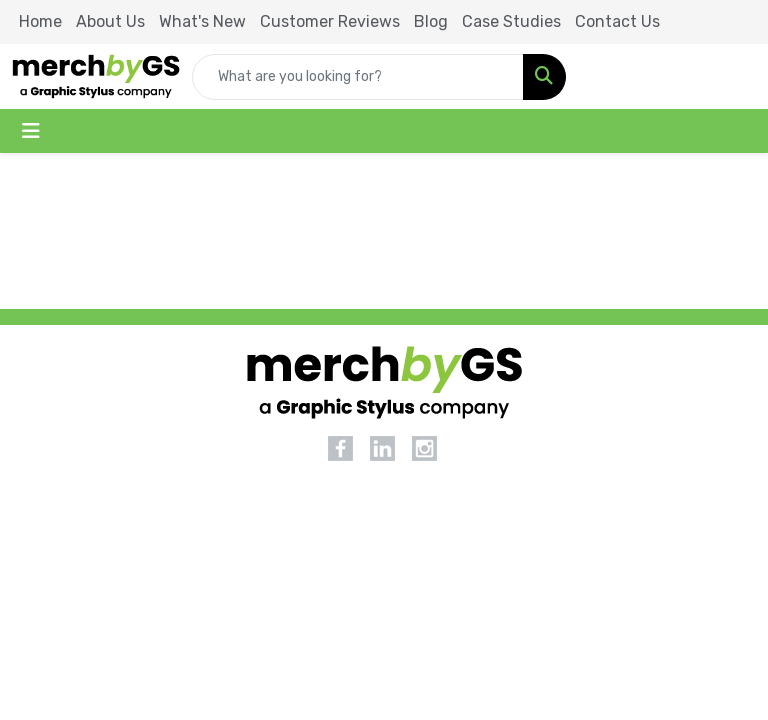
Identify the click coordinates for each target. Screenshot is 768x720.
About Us (110, 21)
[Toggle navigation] (31, 131)
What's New (202, 21)
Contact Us (617, 21)
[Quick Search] (358, 77)
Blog (431, 21)
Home (40, 21)
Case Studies (511, 21)
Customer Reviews (330, 21)
